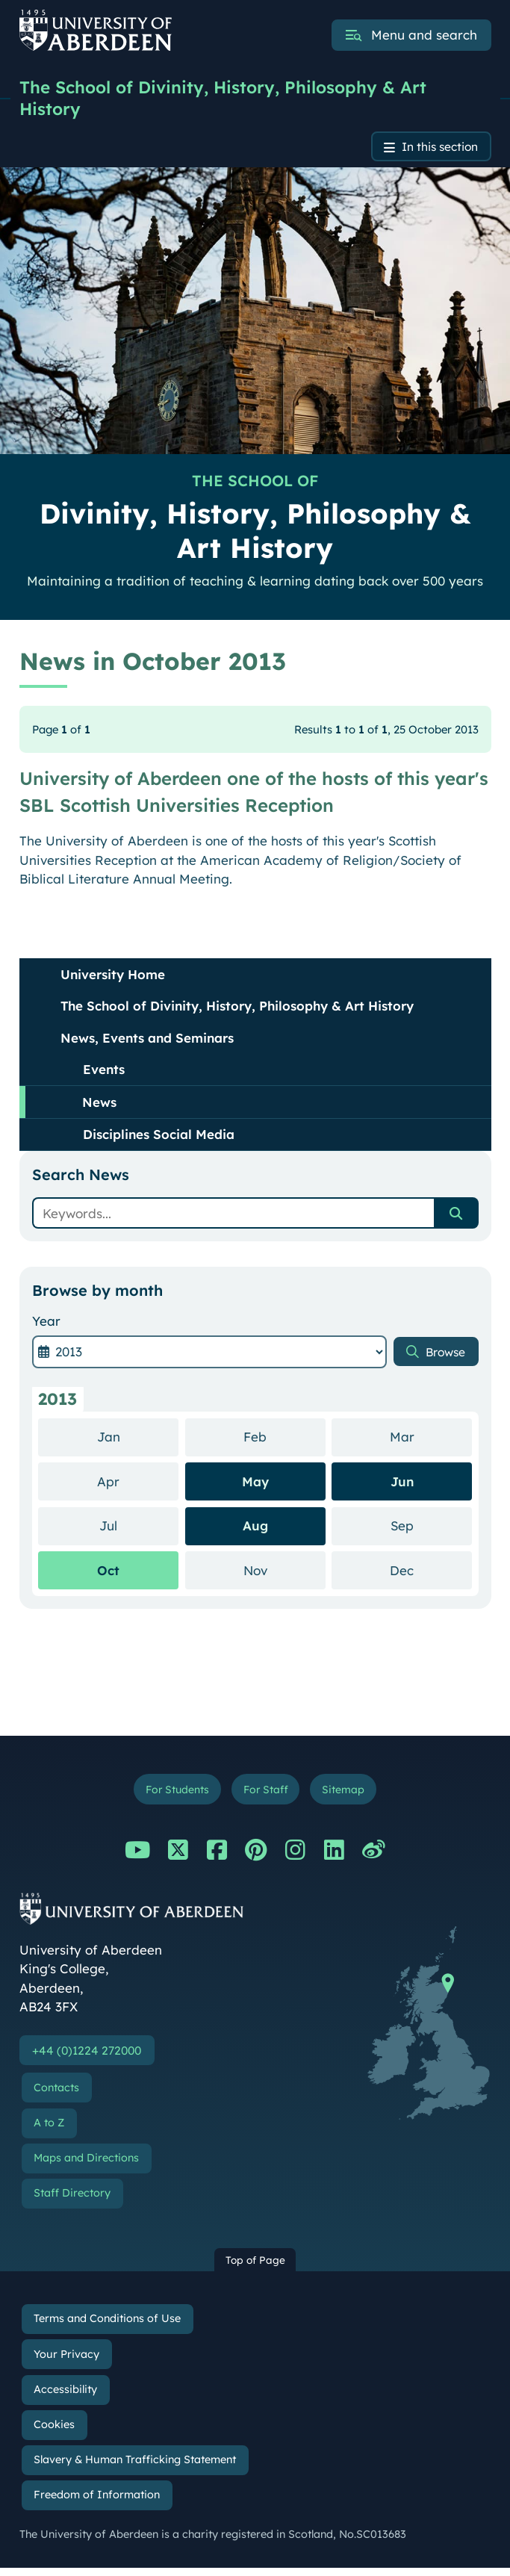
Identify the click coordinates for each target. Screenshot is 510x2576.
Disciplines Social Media (158, 1138)
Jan (138, 1439)
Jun (402, 1484)
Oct (108, 1573)
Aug (255, 1529)
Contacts (56, 2095)
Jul (138, 1528)
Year (46, 1324)
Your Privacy (66, 2361)
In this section (434, 149)
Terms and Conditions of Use (107, 2326)
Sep (432, 1528)
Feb (284, 1439)
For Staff (267, 1794)
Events (104, 1073)
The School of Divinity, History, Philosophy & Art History (232, 98)
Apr (137, 1483)
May (255, 1484)
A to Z (49, 2130)
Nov (284, 1572)
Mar (431, 1439)
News (99, 1105)
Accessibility (65, 2396)
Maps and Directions (86, 2165)
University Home (112, 977)
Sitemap (350, 1794)
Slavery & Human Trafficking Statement (135, 2467)
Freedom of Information (97, 2503)
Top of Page (255, 2267)
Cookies (54, 2432)
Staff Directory (72, 2201)
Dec (431, 1572)
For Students (171, 1794)
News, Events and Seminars (147, 1041)
